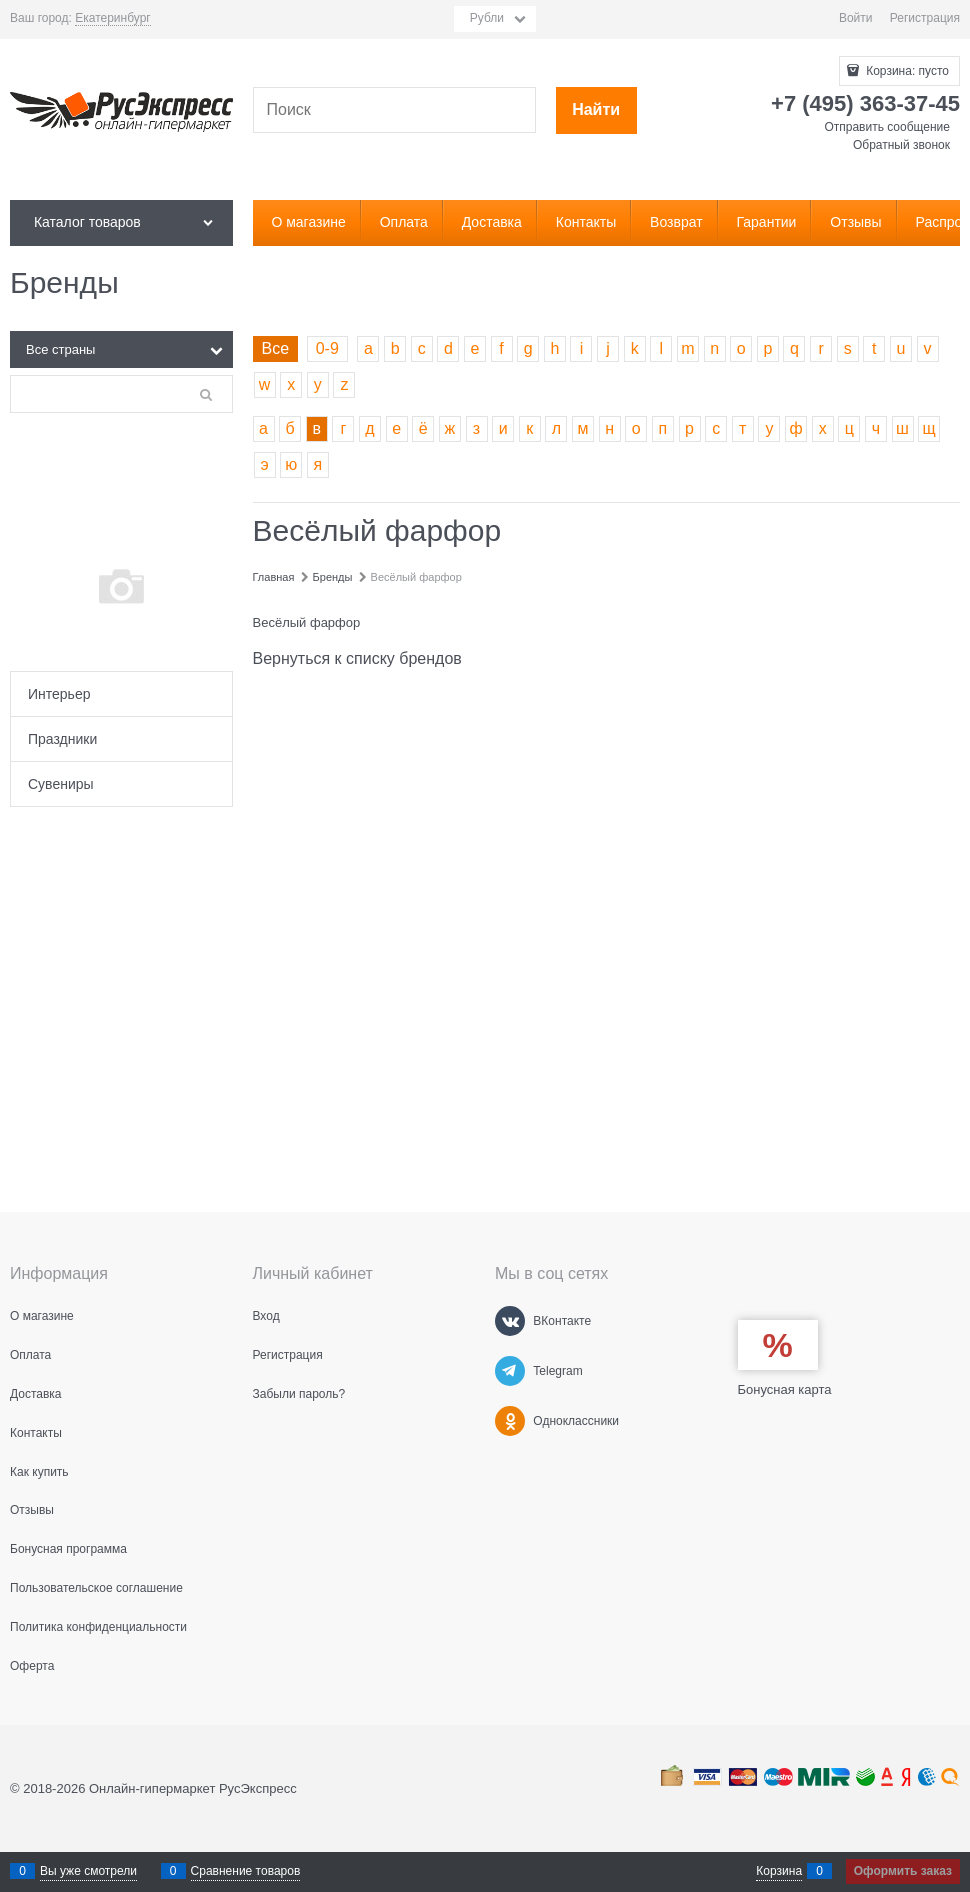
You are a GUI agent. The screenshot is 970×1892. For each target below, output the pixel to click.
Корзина (779, 1871)
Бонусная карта (785, 1389)
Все (276, 348)
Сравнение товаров (246, 1871)
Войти (856, 18)
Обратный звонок (901, 145)
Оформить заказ (903, 1871)
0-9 (327, 348)
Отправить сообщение (887, 127)
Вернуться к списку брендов (357, 658)
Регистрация (925, 18)
